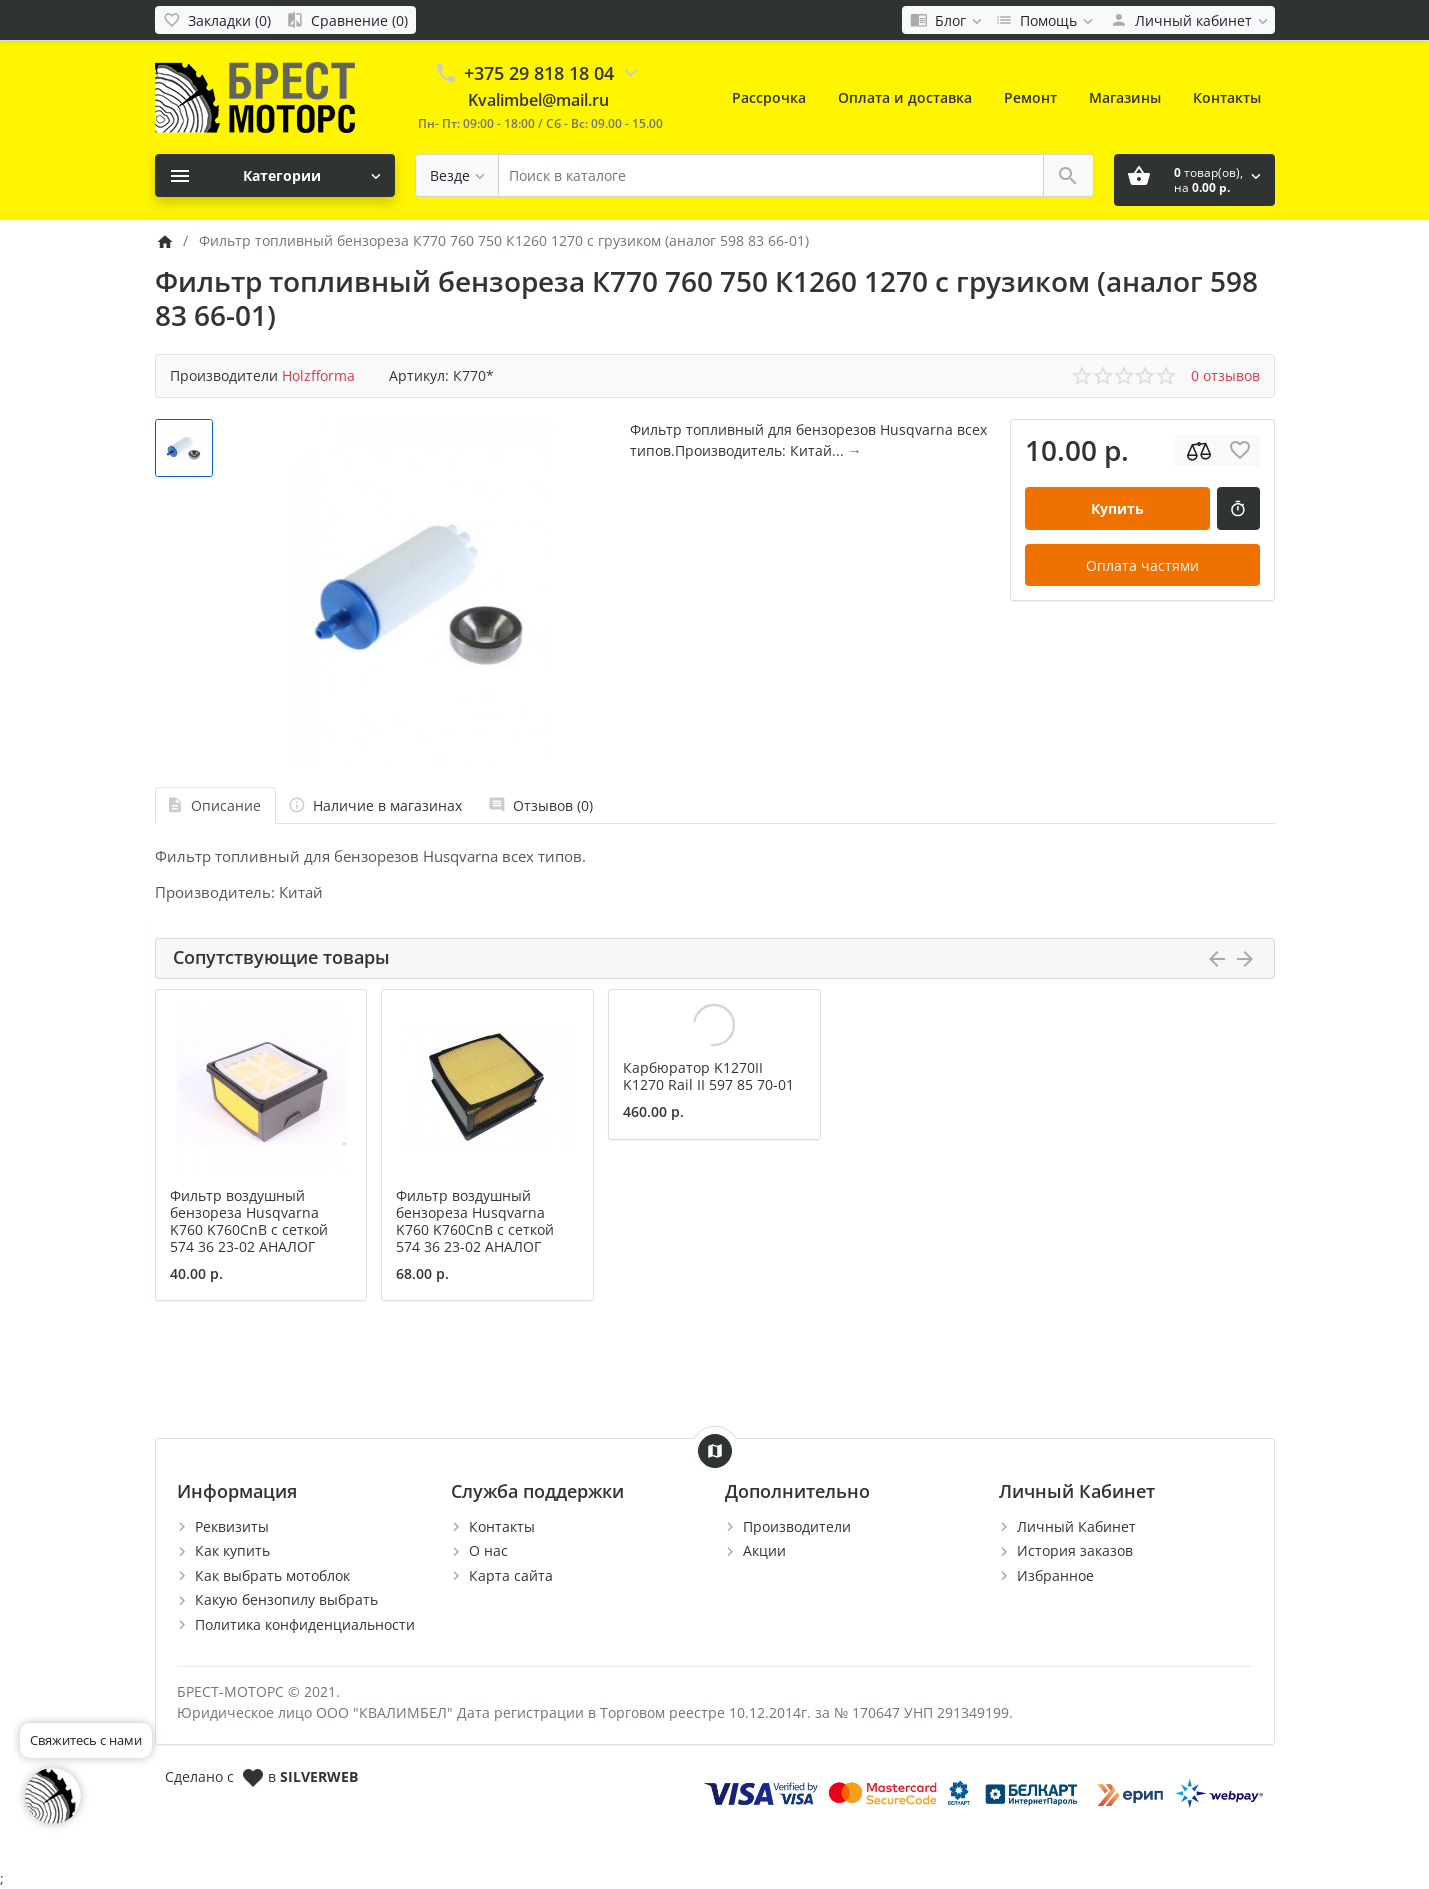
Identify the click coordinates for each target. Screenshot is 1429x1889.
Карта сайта (511, 1575)
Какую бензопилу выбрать (286, 1599)
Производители (797, 1526)
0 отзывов (1225, 375)
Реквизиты (232, 1526)
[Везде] (457, 175)
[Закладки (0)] (217, 20)
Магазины (1125, 97)
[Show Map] (715, 1451)
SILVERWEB (319, 1776)
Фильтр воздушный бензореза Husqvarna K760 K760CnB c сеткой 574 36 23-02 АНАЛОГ (249, 1220)
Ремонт (1030, 97)
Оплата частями (1142, 565)
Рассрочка (769, 97)
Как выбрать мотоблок (272, 1575)
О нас (488, 1550)
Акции (764, 1550)
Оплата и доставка (905, 97)
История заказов (1075, 1550)
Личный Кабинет (1076, 1526)
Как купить (232, 1550)
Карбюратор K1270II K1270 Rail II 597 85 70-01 (708, 1076)
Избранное (1055, 1575)
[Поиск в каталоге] (771, 175)
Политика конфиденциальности (305, 1624)
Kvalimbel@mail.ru (538, 100)
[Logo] (255, 96)
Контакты (1227, 97)
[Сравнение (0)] (347, 20)
